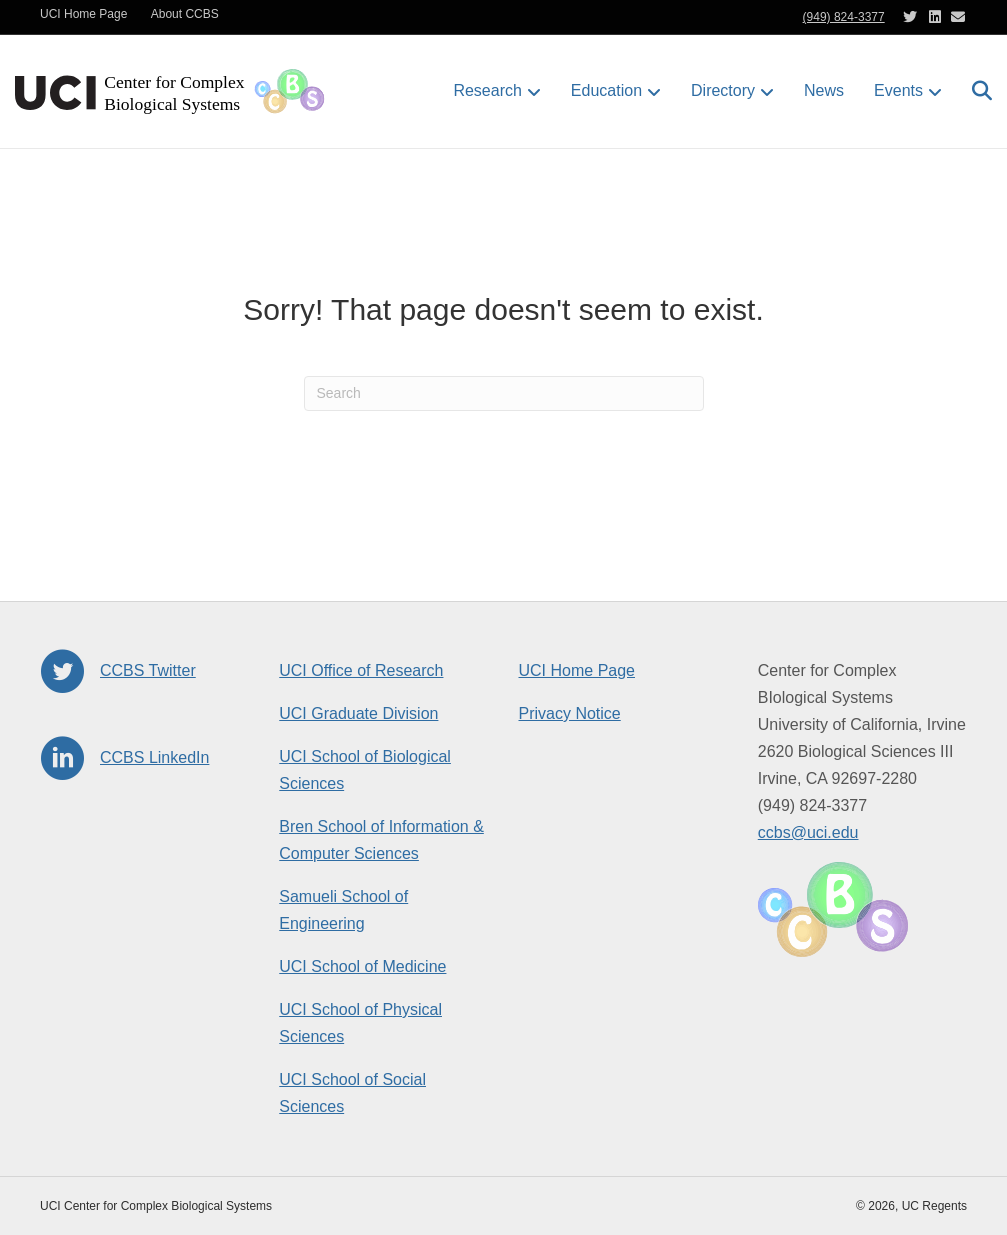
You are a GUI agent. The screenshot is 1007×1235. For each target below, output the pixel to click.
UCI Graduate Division (358, 713)
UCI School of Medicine (362, 966)
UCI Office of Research (361, 670)
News (824, 90)
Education (606, 90)
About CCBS (185, 14)
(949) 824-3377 (844, 17)
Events (898, 90)
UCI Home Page (83, 14)
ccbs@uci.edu (808, 832)
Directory (723, 90)
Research (487, 90)
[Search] (974, 91)
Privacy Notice (570, 713)
